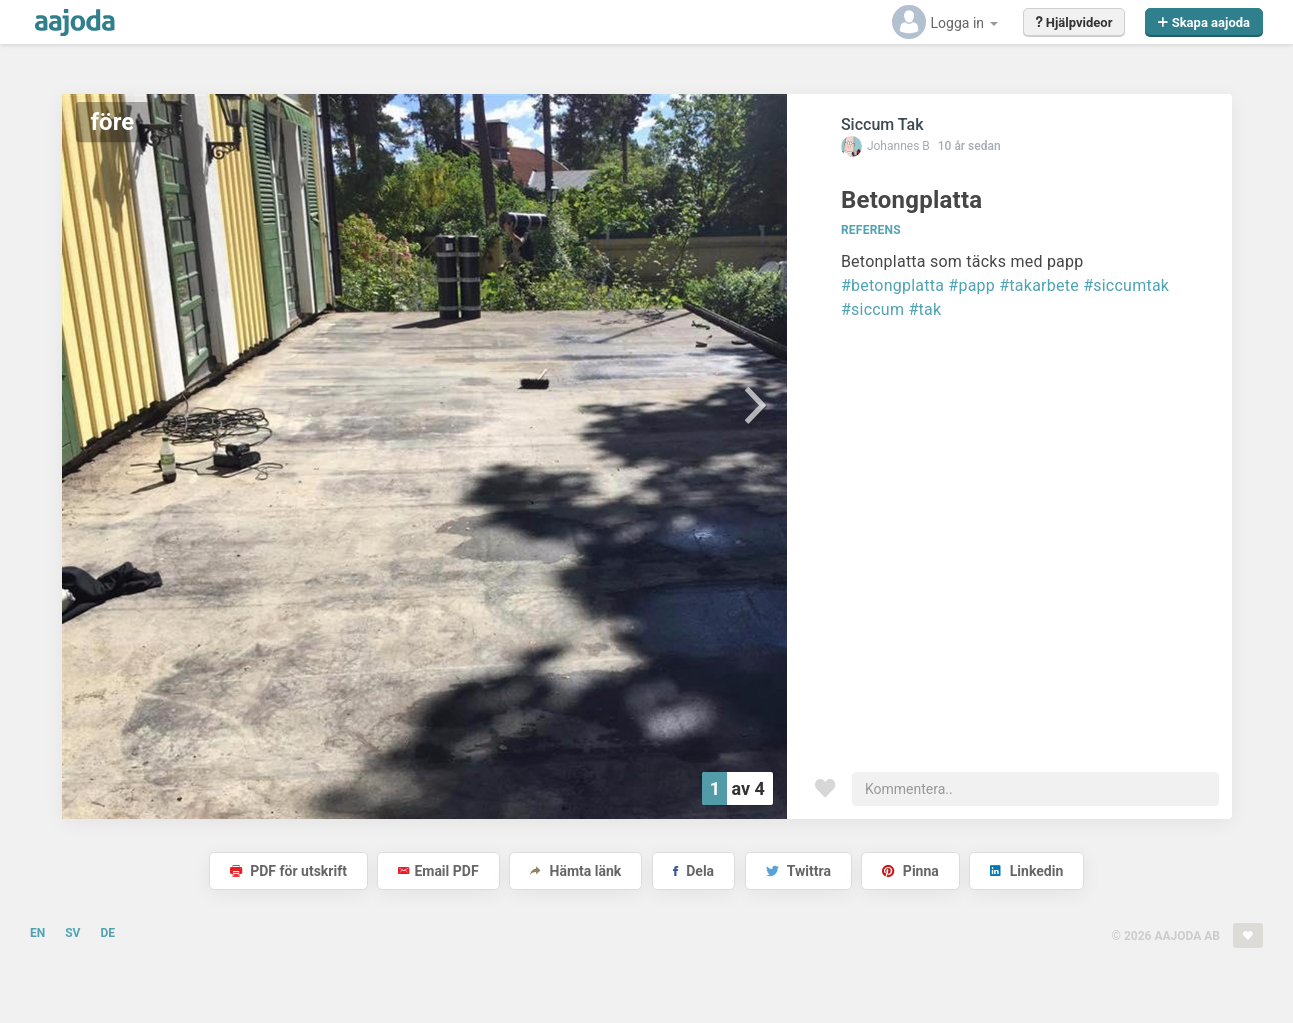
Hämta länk (575, 871)
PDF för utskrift (288, 871)
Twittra (798, 871)
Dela (693, 871)
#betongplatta (892, 285)
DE (107, 933)
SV (72, 933)
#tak (924, 309)
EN (37, 933)
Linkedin (1026, 871)
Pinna (910, 871)
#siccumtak (1126, 285)
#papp (971, 285)
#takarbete (1039, 285)
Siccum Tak (882, 124)
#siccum (872, 309)
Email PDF (438, 871)
